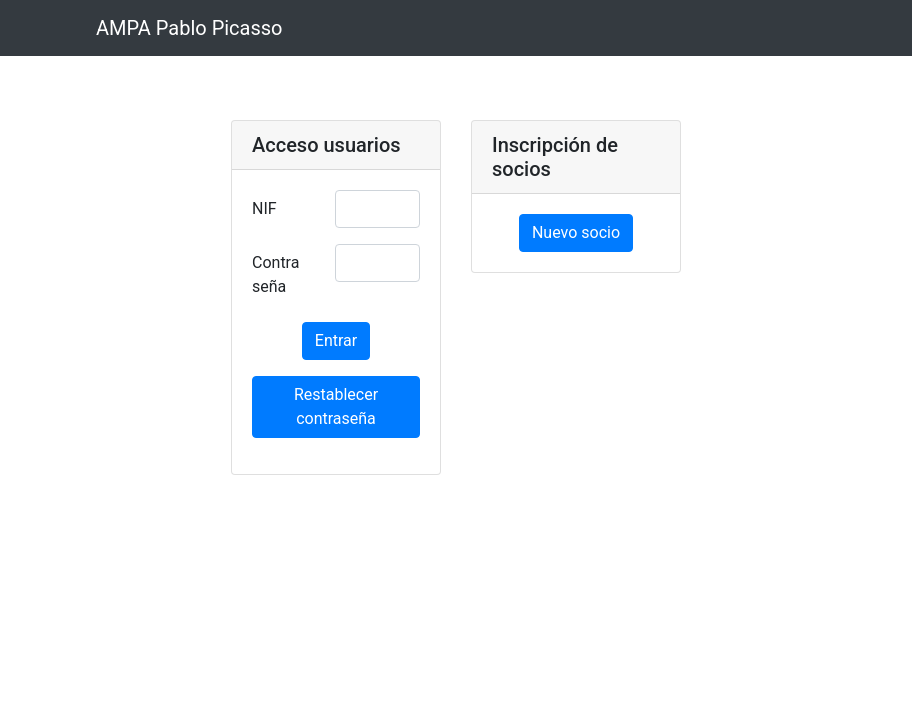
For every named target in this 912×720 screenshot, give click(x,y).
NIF (264, 208)
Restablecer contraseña (336, 406)
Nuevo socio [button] (576, 232)
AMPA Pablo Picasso (189, 28)
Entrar (336, 340)
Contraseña (275, 274)
